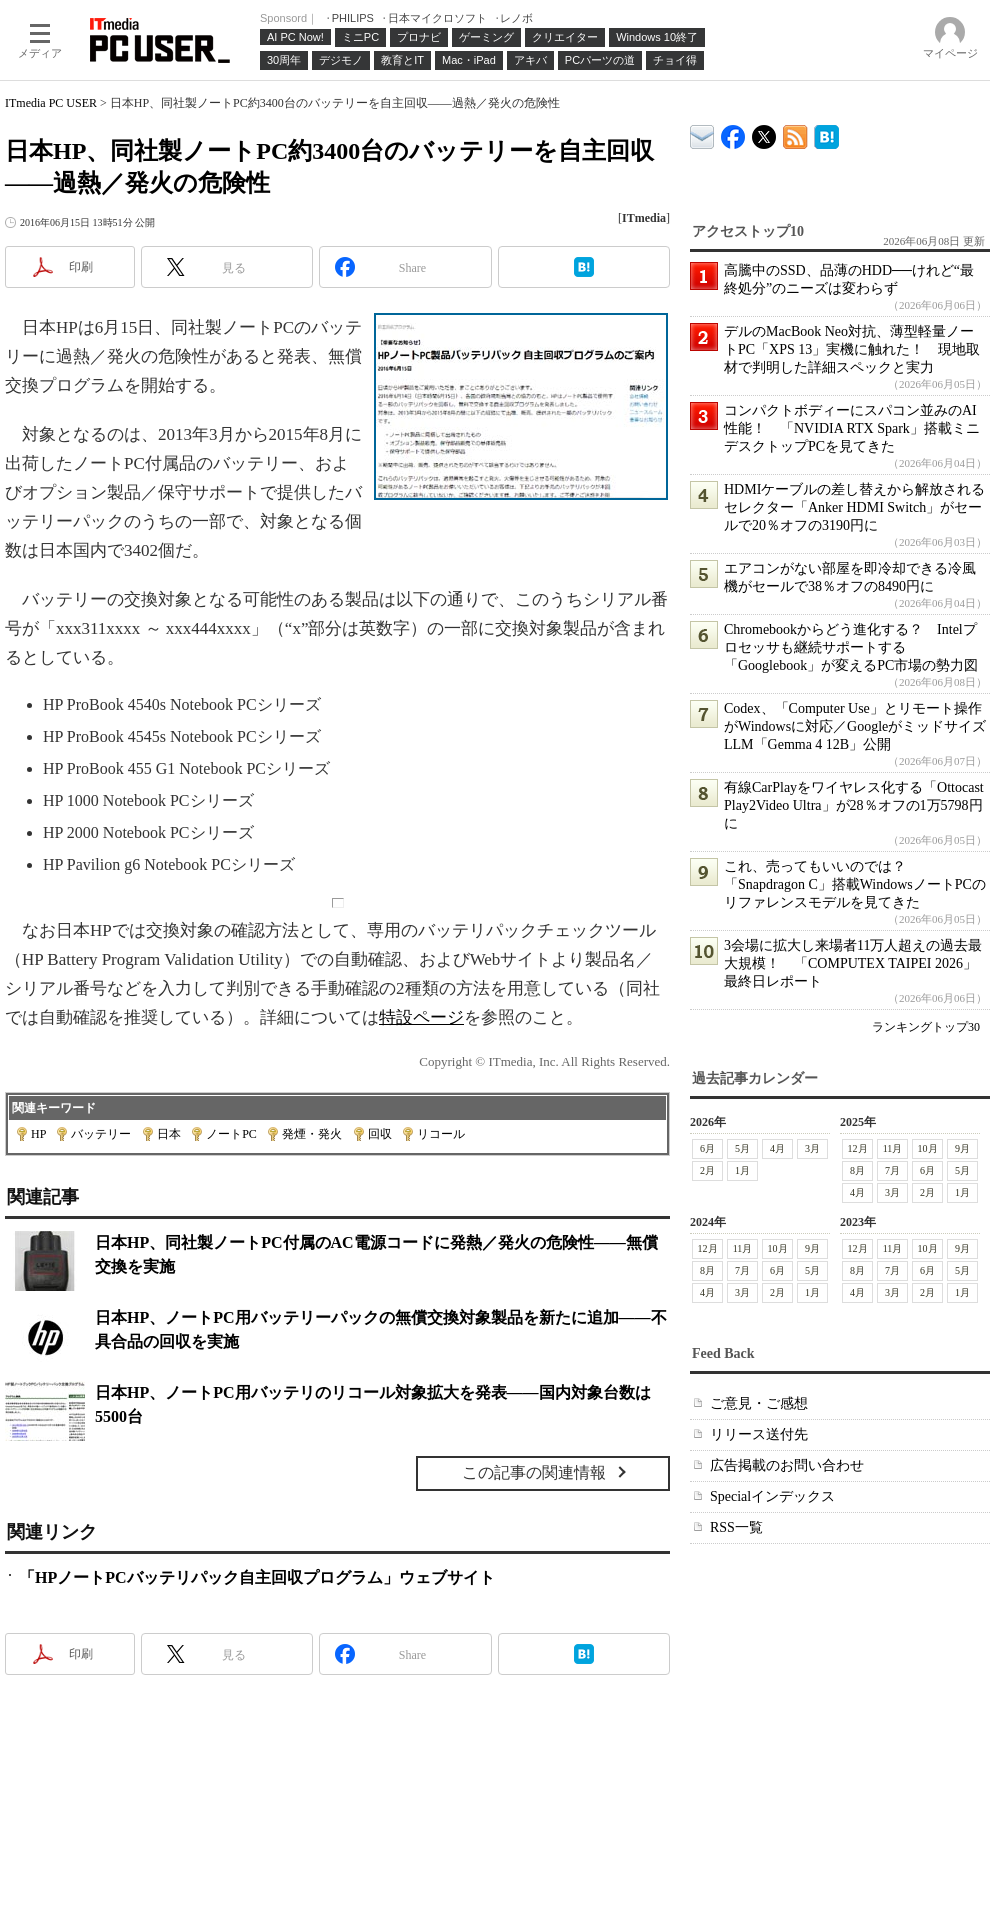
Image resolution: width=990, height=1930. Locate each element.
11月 (893, 1148)
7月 (892, 1170)
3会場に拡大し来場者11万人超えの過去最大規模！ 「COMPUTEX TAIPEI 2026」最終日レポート (853, 963)
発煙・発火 (312, 1134)
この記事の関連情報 (534, 1472)
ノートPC (231, 1134)
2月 (707, 1170)
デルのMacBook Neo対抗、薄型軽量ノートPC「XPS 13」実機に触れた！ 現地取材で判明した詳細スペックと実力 (852, 349)
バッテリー (101, 1134)
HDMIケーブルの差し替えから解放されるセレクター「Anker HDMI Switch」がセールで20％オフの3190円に (854, 507)
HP (38, 1134)
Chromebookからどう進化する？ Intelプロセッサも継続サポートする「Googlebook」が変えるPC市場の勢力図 (851, 647)
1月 (742, 1170)
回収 (380, 1134)
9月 (962, 1148)
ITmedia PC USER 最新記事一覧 (795, 133)
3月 (812, 1148)
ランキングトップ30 (926, 1027)
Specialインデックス (772, 1496)
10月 (928, 1148)
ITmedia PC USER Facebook (733, 132)
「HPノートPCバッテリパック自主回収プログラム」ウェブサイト (257, 1577)
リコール (441, 1134)
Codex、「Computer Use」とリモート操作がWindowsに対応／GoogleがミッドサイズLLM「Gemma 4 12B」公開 (855, 726)
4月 (777, 1148)
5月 (742, 1148)
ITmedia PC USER (51, 103)
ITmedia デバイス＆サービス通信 (702, 133)
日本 (169, 1134)
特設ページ (421, 1017)
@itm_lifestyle (764, 132)
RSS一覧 (736, 1527)
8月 (857, 1170)
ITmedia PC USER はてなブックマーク (826, 133)
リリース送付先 (759, 1434)
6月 (707, 1148)
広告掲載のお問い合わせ (787, 1465)
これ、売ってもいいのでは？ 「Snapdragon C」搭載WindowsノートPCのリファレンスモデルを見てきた (855, 884)
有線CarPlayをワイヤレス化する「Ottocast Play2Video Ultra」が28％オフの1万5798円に (854, 805)
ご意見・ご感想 (759, 1403)
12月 (858, 1148)
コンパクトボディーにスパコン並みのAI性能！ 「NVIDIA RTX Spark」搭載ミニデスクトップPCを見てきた (852, 428)
